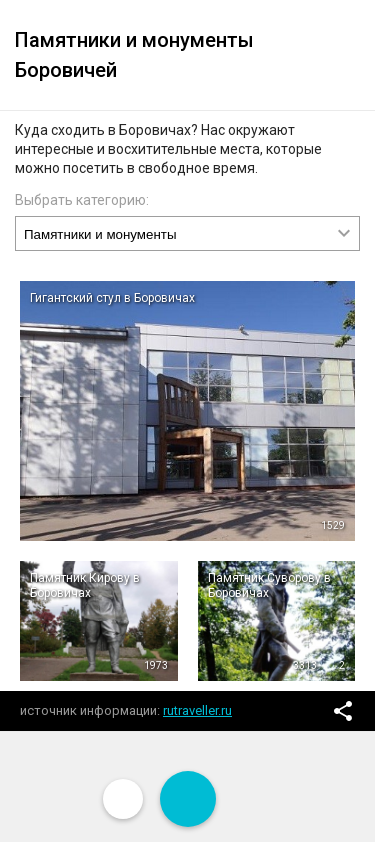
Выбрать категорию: (82, 200)
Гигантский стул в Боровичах (112, 298)
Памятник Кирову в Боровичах (85, 585)
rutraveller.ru (197, 710)
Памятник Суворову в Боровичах (269, 585)
